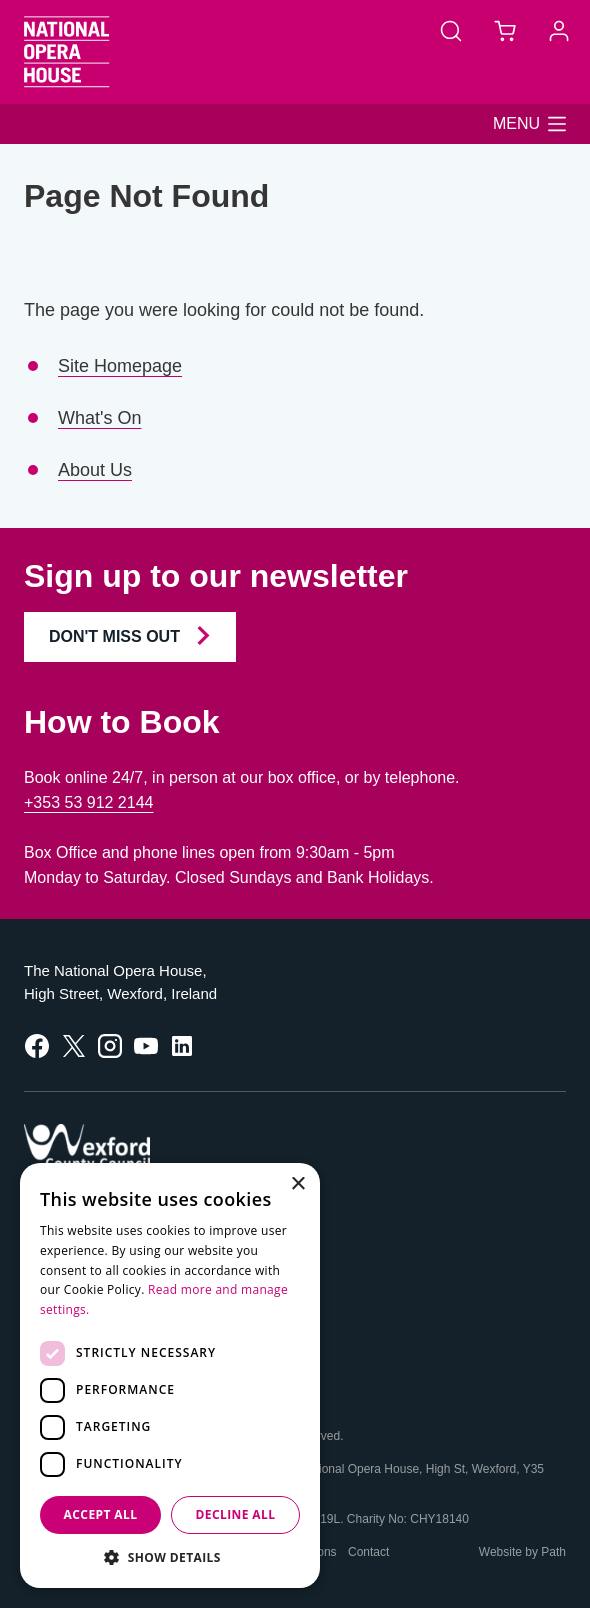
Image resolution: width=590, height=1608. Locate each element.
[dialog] (170, 1375)
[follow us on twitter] (74, 1044)
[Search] (451, 30)
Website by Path (522, 1552)
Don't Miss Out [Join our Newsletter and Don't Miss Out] (130, 635)
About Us (95, 470)
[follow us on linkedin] (182, 1044)
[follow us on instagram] (110, 1044)
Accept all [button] (101, 1514)
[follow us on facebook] (37, 1044)
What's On (99, 418)
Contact (368, 1552)
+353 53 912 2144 (88, 802)
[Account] (559, 30)
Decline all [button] (236, 1514)
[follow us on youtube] (146, 1044)
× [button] (297, 1184)
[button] (529, 124)
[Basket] (505, 30)
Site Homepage (120, 366)
